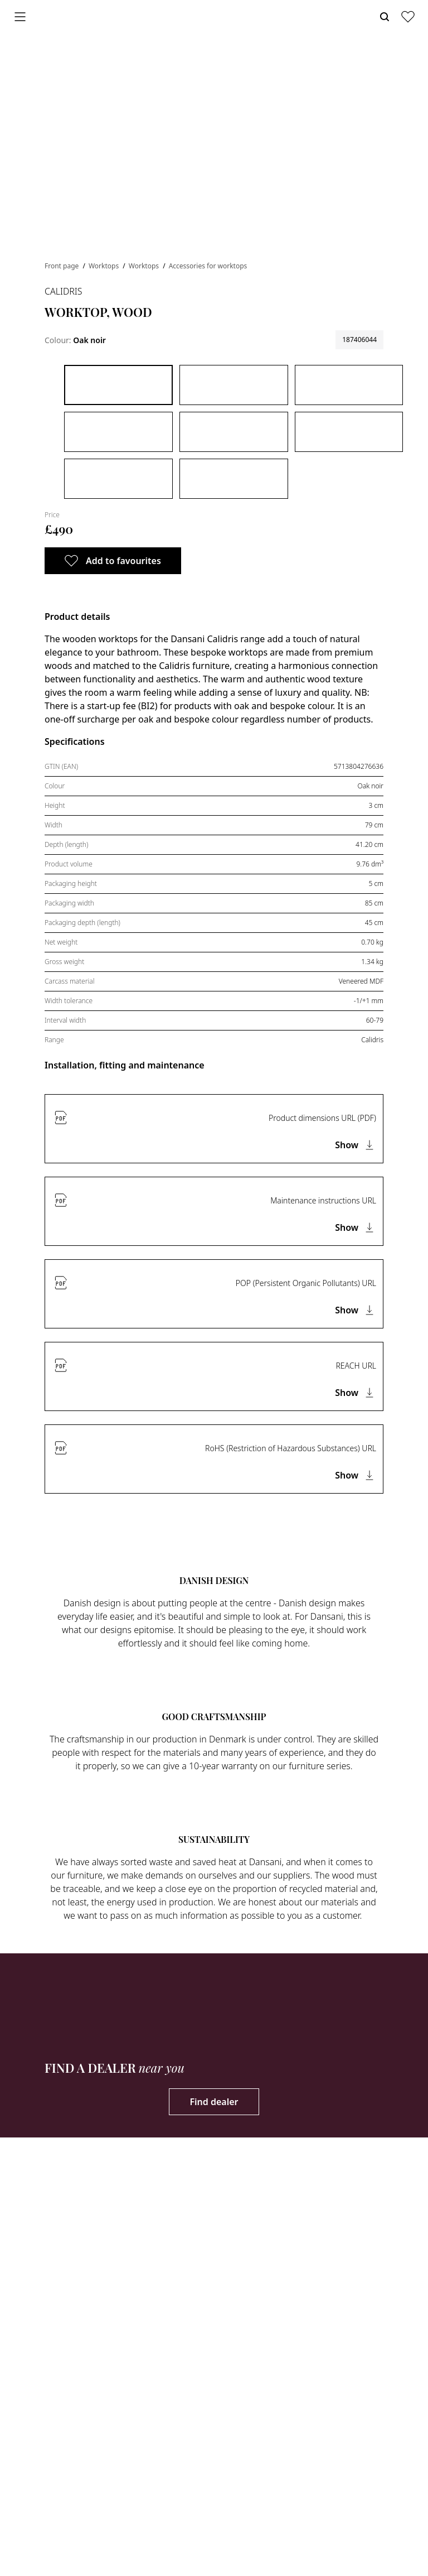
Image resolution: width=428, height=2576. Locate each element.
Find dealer (213, 2102)
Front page (62, 266)
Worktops (104, 266)
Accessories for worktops (208, 266)
